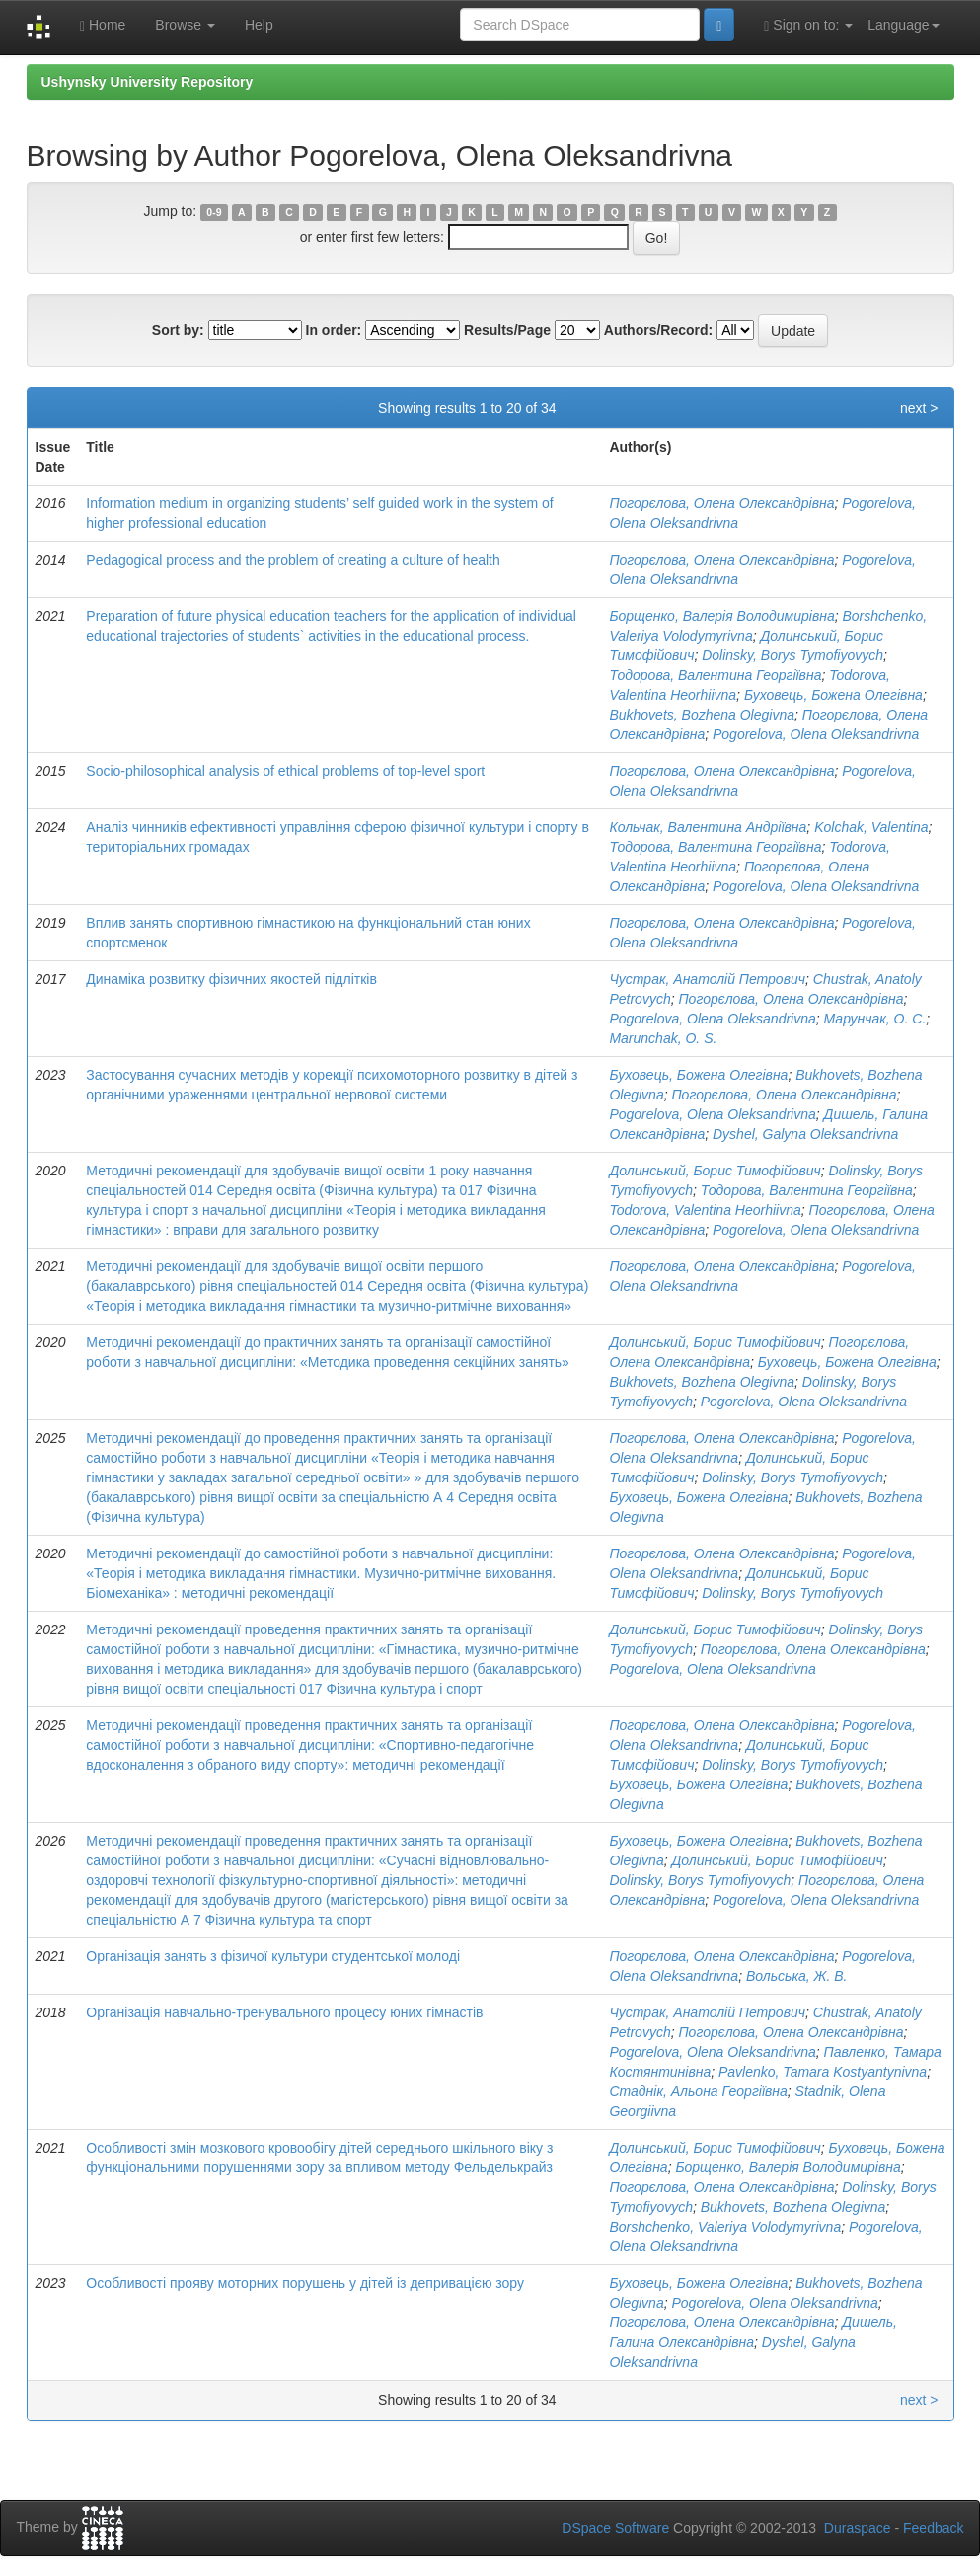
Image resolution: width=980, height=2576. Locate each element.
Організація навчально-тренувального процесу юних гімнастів (284, 2012)
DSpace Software (615, 2528)
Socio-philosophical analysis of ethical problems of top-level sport (285, 771)
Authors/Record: (658, 330)
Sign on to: (808, 25)
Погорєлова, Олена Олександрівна (721, 503)
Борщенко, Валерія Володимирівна (721, 616)
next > (919, 408)
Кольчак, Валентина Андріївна (707, 827)
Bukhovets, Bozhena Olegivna (701, 714)
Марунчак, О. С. (875, 1018)
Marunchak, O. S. (662, 1038)
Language (903, 25)
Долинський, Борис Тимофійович (714, 1170)
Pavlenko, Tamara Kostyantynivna (822, 2072)
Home (102, 25)
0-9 (213, 212)
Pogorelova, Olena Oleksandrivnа (816, 734)
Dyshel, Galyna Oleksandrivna (805, 1134)
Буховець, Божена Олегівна (833, 695)
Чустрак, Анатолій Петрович (707, 979)
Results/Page (507, 330)
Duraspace (857, 2528)
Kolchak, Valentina (871, 827)
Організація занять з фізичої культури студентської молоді (273, 1956)
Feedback (933, 2528)
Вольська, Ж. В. (796, 1976)
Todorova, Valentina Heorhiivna (704, 1210)
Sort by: (178, 330)
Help (259, 25)
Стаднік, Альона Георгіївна (698, 2091)
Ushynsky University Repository (147, 82)
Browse (185, 25)
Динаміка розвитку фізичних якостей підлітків (231, 979)
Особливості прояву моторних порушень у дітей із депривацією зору (305, 2283)
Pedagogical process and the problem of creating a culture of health (293, 560)
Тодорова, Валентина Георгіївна (715, 675)
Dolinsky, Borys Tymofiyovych (792, 655)
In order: (334, 330)
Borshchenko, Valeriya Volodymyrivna (725, 2227)
